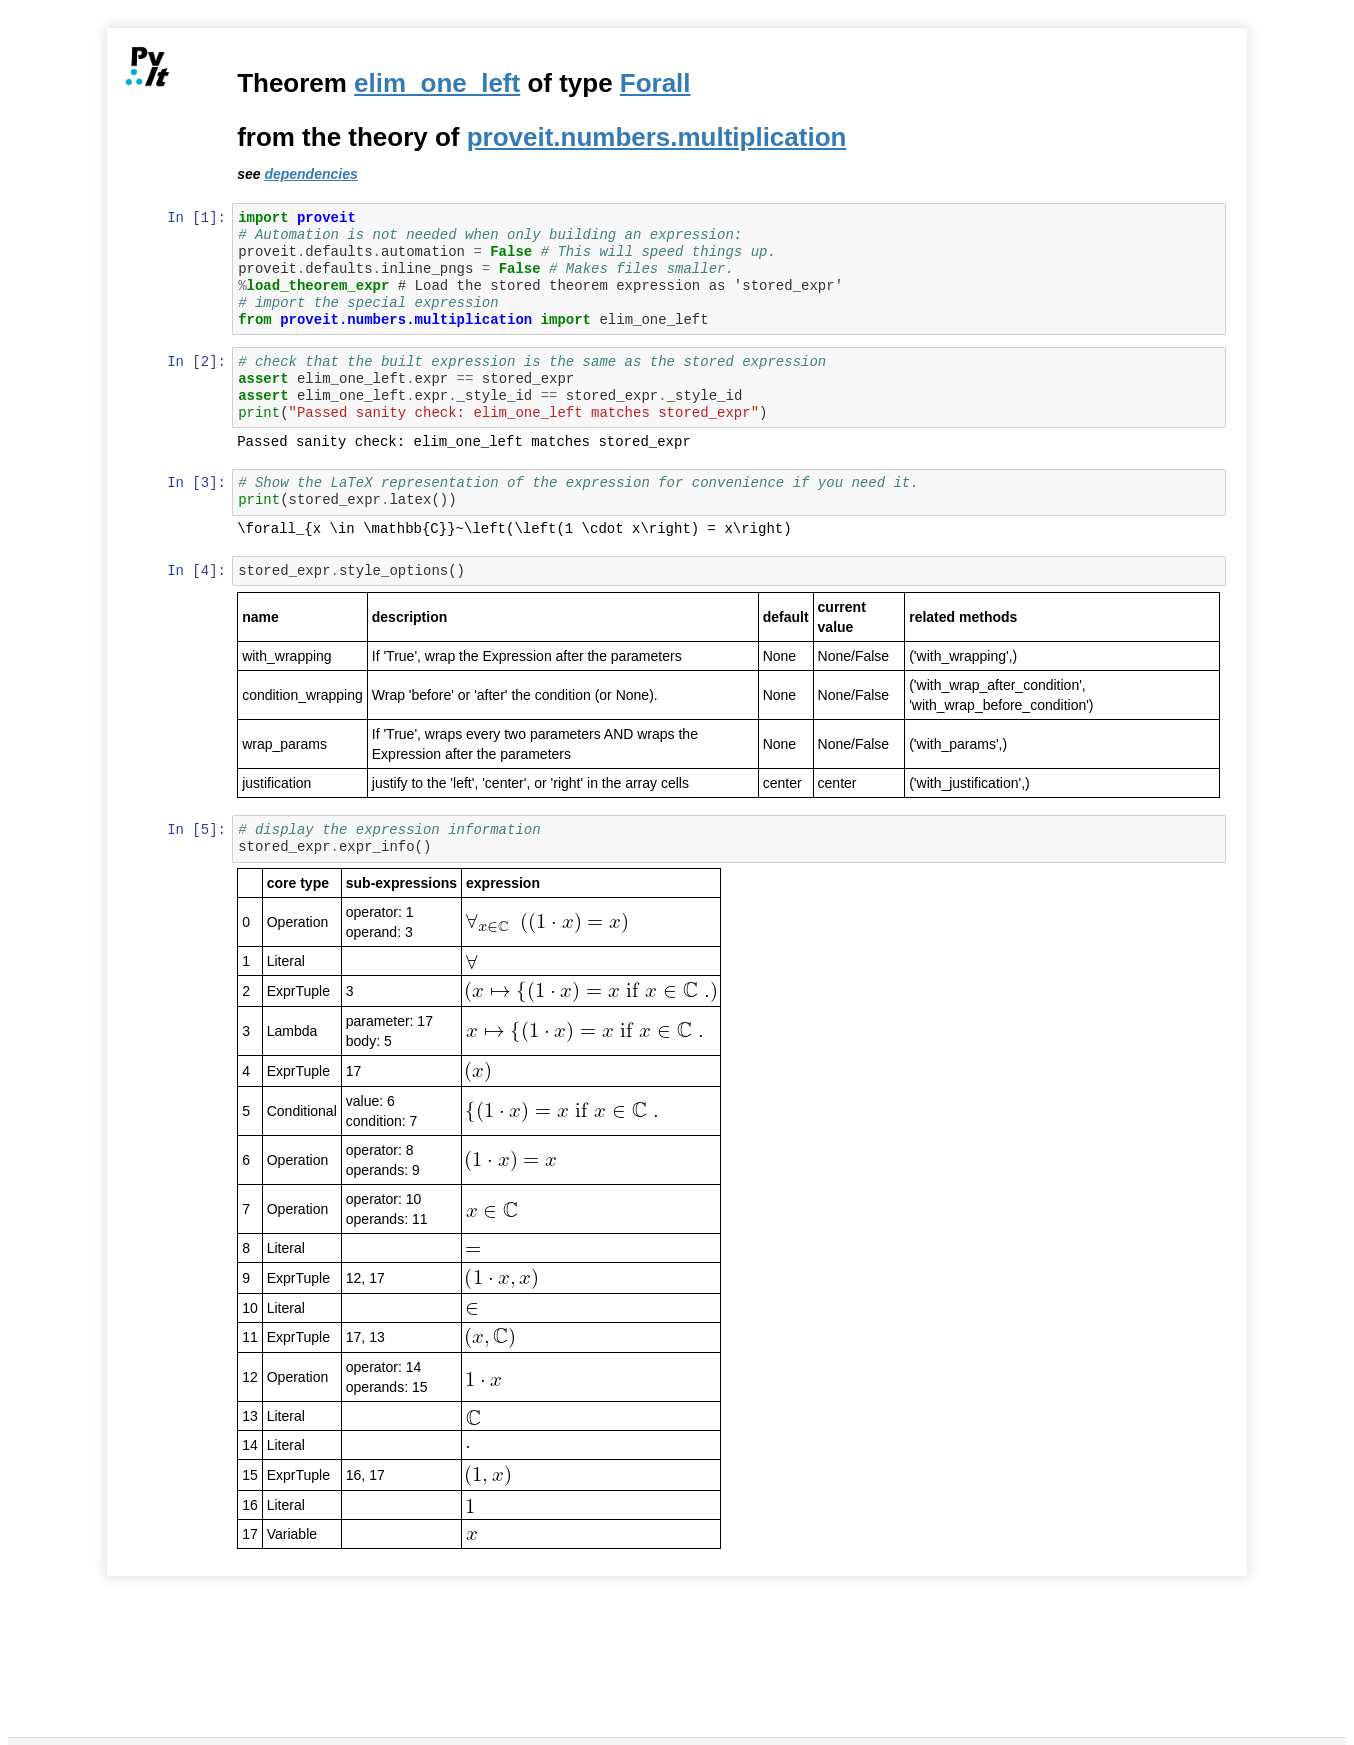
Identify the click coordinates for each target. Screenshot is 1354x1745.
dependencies (312, 174)
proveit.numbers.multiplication (658, 137)
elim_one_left (439, 83)
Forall (656, 83)
